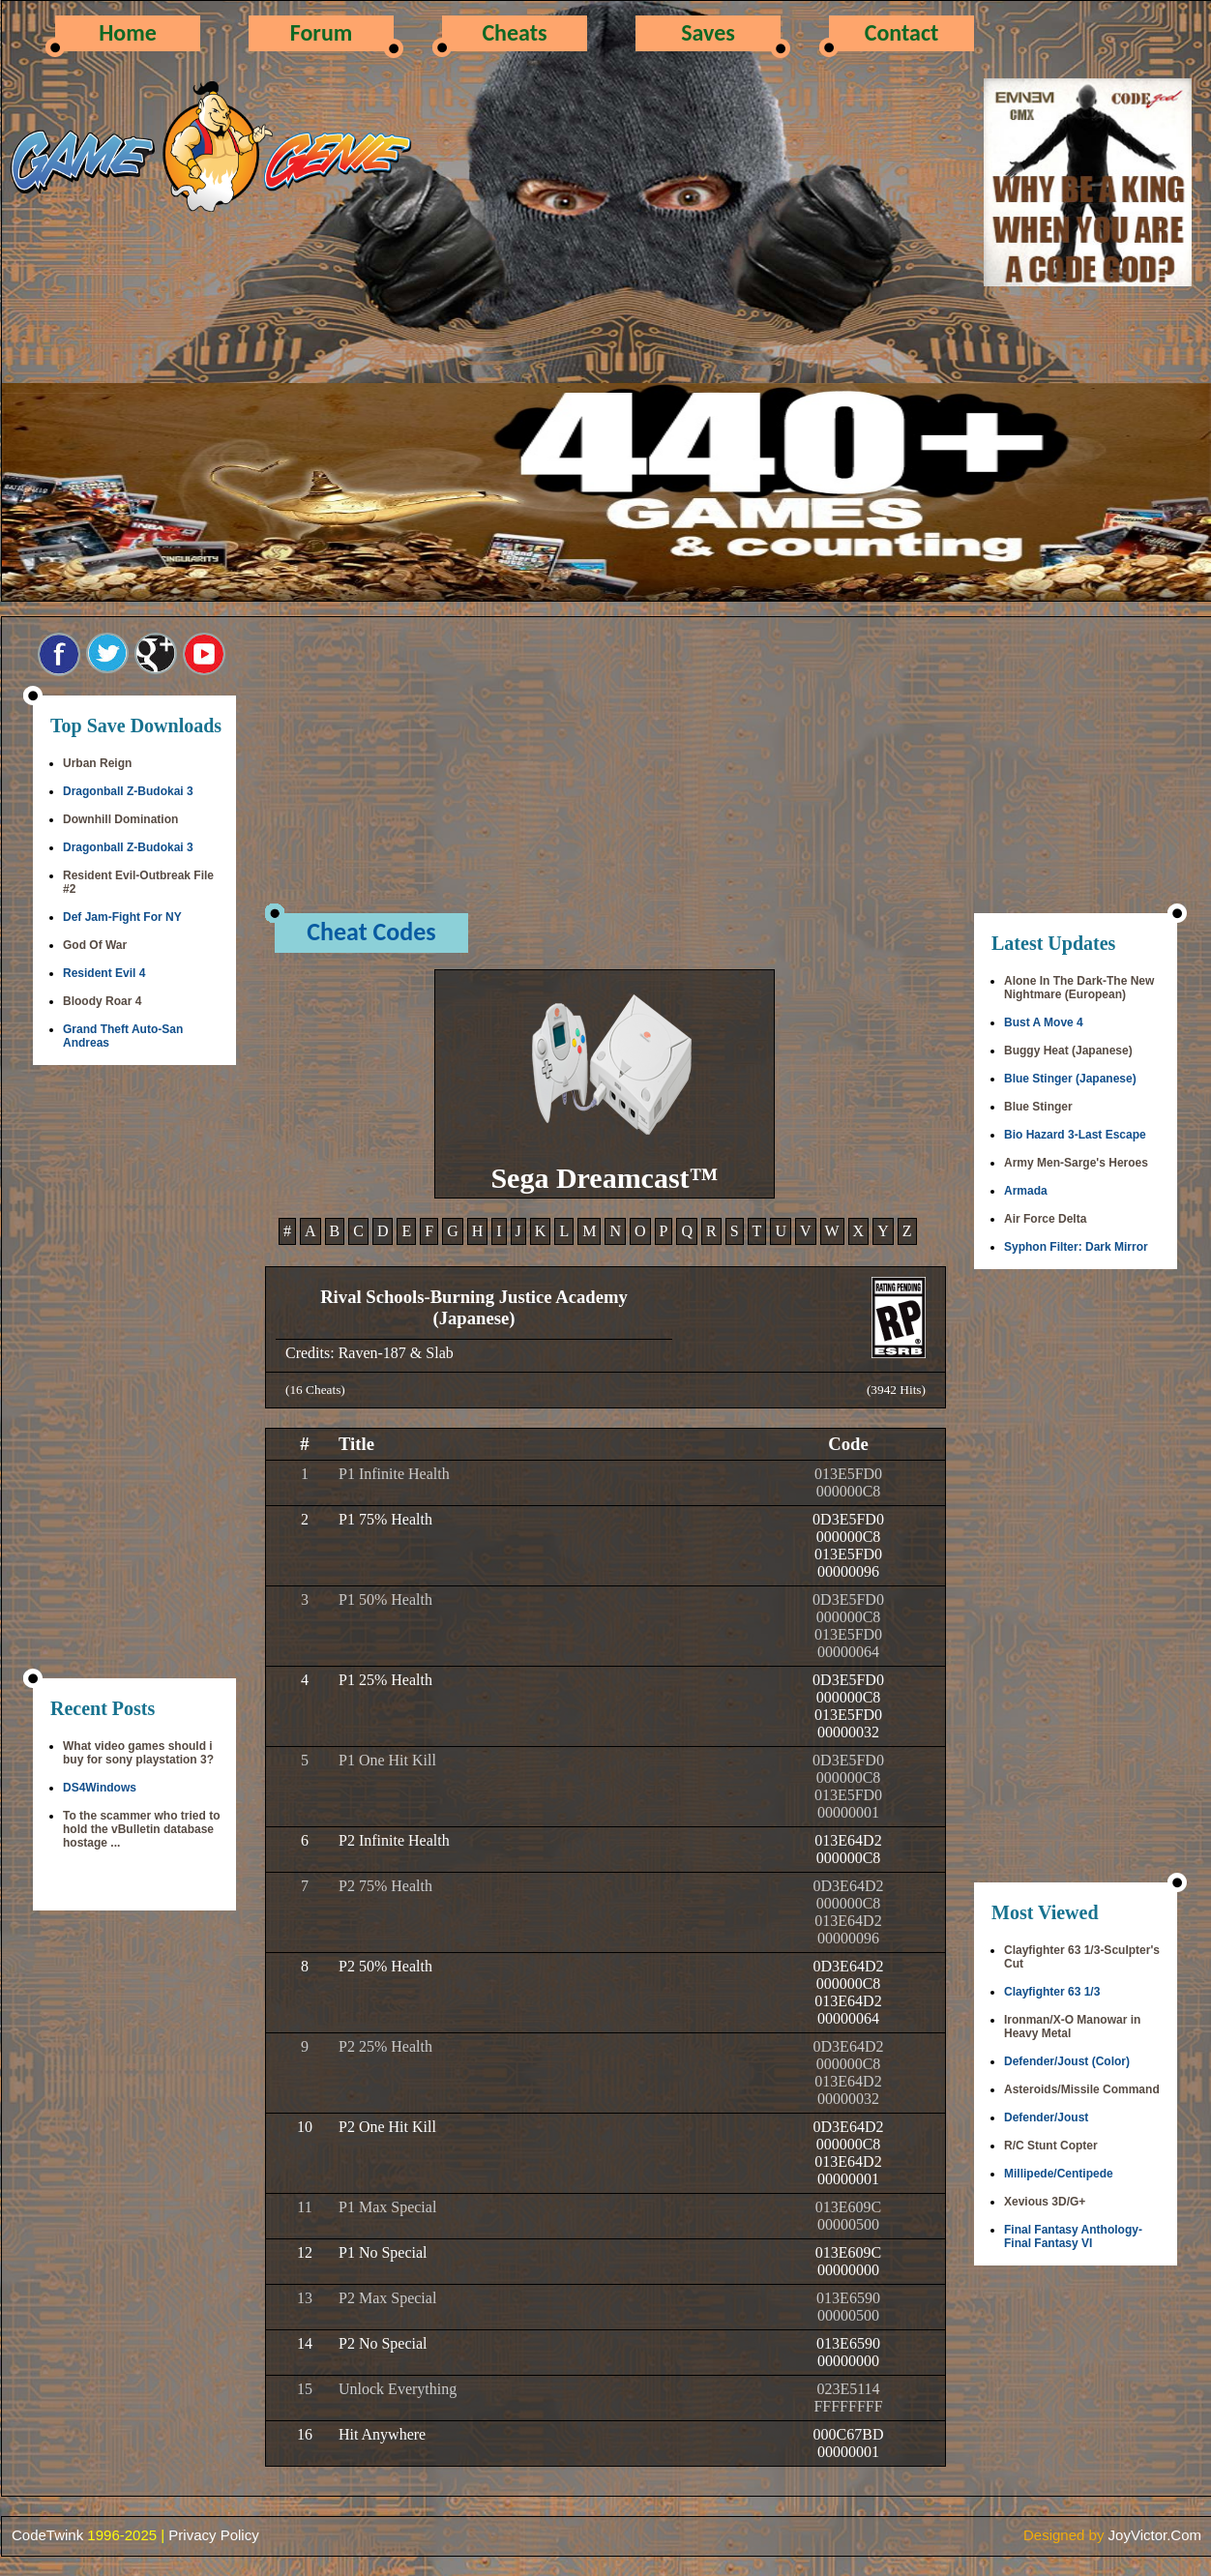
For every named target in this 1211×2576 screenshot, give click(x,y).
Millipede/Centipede (1058, 2173)
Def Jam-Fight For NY (122, 917)
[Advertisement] (134, 1373)
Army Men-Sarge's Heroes (1076, 1163)
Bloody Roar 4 (102, 1001)
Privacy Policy (213, 2535)
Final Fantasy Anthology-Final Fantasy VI (1073, 2236)
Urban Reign (97, 763)
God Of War (95, 945)
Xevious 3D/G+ (1044, 2201)
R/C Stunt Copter (1051, 2145)
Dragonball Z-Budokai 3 (128, 791)
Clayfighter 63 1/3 (1052, 1992)
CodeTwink (47, 2535)
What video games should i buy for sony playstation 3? (138, 1752)
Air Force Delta (1045, 1219)
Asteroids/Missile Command (1082, 2089)
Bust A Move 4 (1043, 1022)
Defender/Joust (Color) (1067, 2061)
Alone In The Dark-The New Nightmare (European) (1079, 987)
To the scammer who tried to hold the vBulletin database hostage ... (141, 1829)
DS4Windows (99, 1787)
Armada (1026, 1191)
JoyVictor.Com (1154, 2535)
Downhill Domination (120, 819)
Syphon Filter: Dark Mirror (1076, 1247)
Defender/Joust (1046, 2117)
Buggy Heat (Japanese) (1068, 1050)
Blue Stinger (1038, 1106)
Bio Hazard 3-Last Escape (1075, 1134)
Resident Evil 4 (104, 973)
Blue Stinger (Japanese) (1070, 1078)
